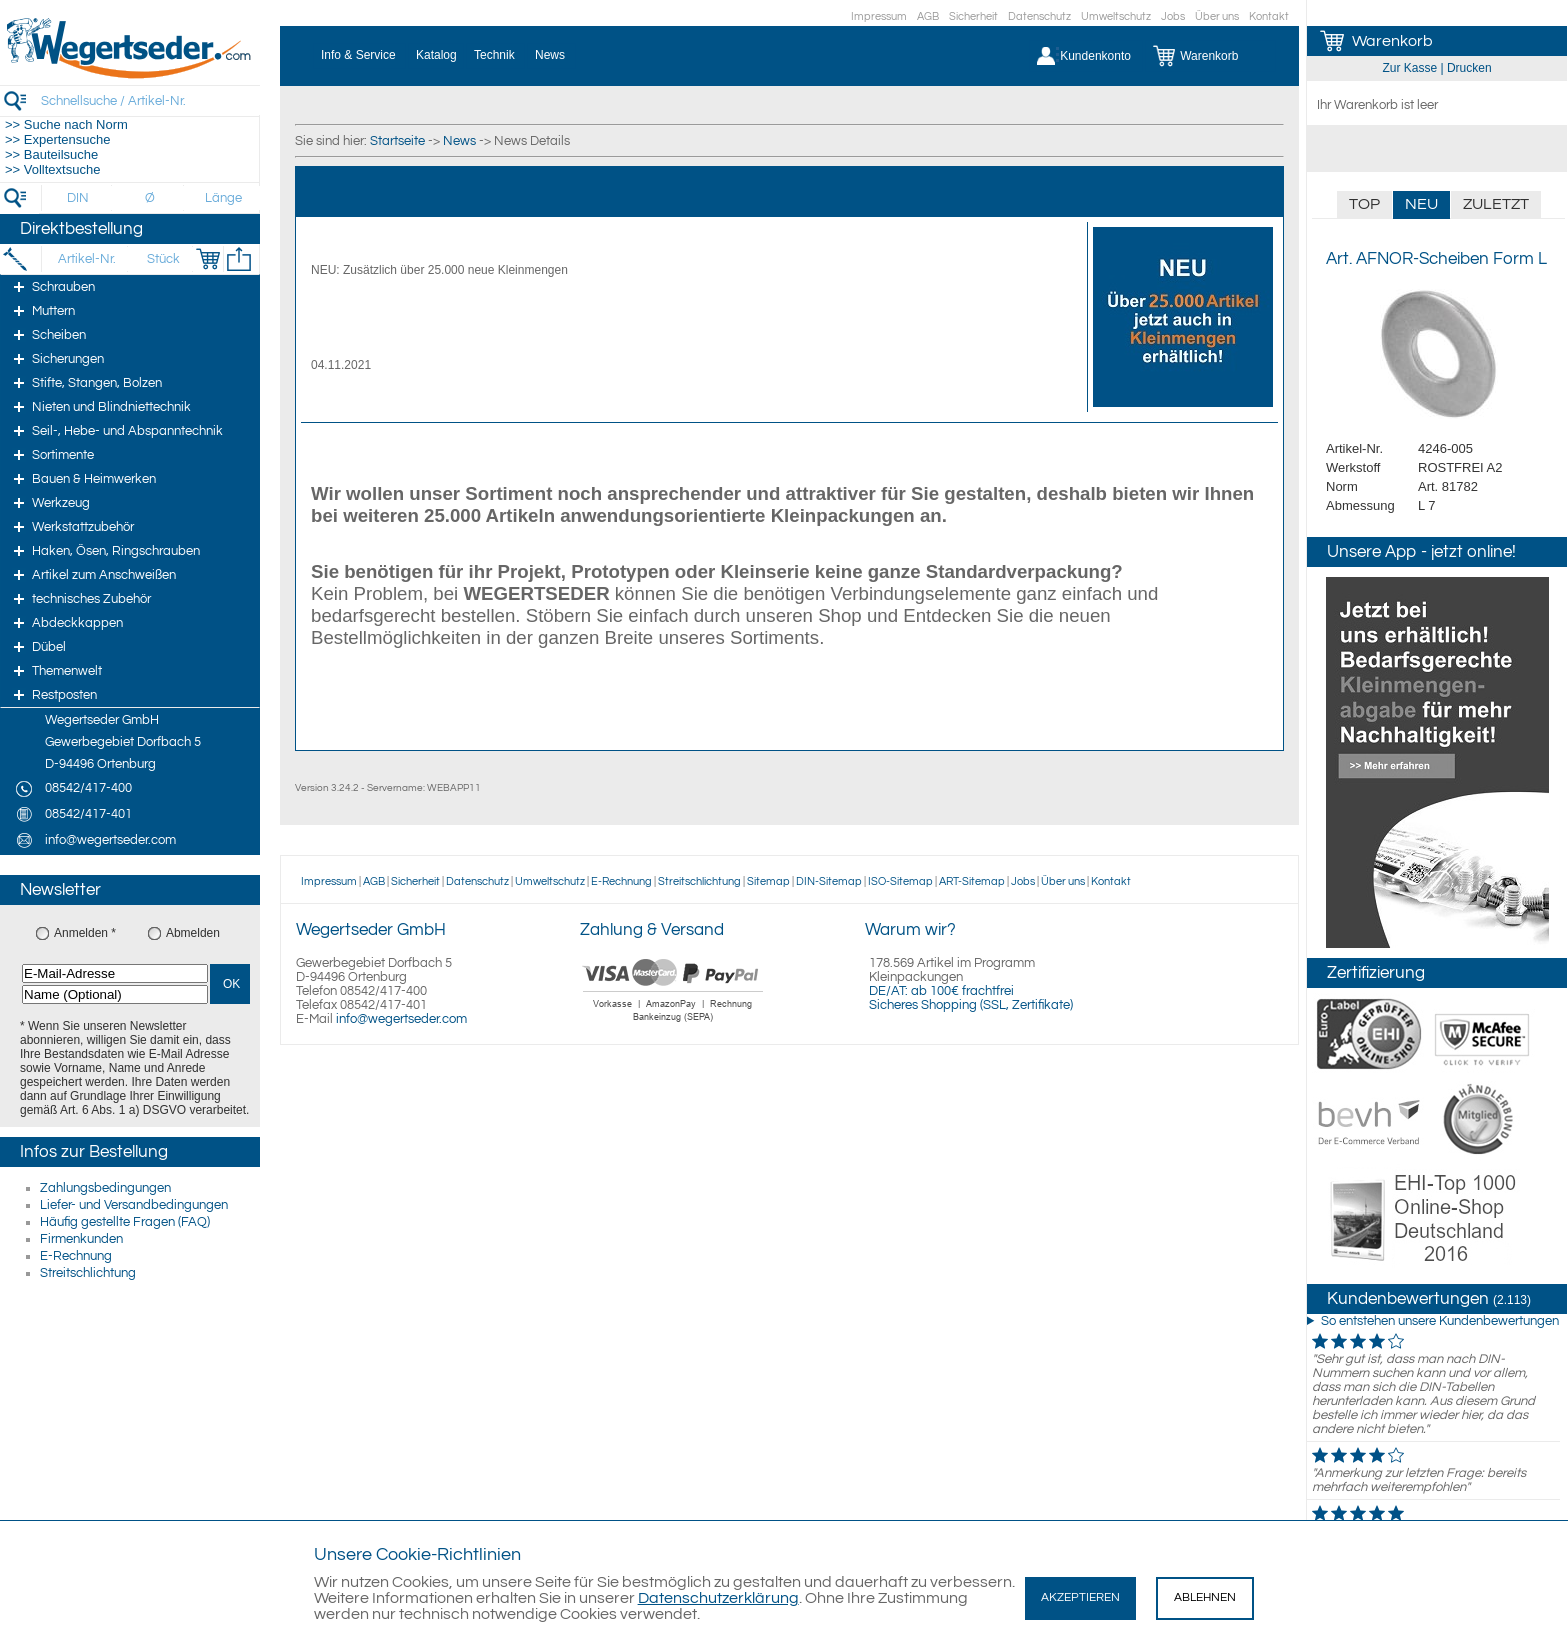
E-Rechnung (76, 1256)
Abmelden (193, 933)
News (459, 141)
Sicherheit (973, 16)
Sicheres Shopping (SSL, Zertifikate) (971, 1005)
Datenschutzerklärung (718, 1598)
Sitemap (768, 881)
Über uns (1217, 16)
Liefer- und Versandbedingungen (134, 1205)
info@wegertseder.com (401, 1019)
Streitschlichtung (88, 1273)
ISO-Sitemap (900, 881)
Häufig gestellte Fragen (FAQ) (125, 1222)
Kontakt (1269, 16)
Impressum (879, 16)
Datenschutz (1039, 16)
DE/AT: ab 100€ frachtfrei (941, 991)
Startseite (397, 141)
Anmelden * (85, 933)
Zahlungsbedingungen (105, 1188)
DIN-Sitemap (829, 881)
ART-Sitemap (972, 881)
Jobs (1173, 16)
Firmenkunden (81, 1239)
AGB (928, 16)
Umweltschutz (1116, 16)
